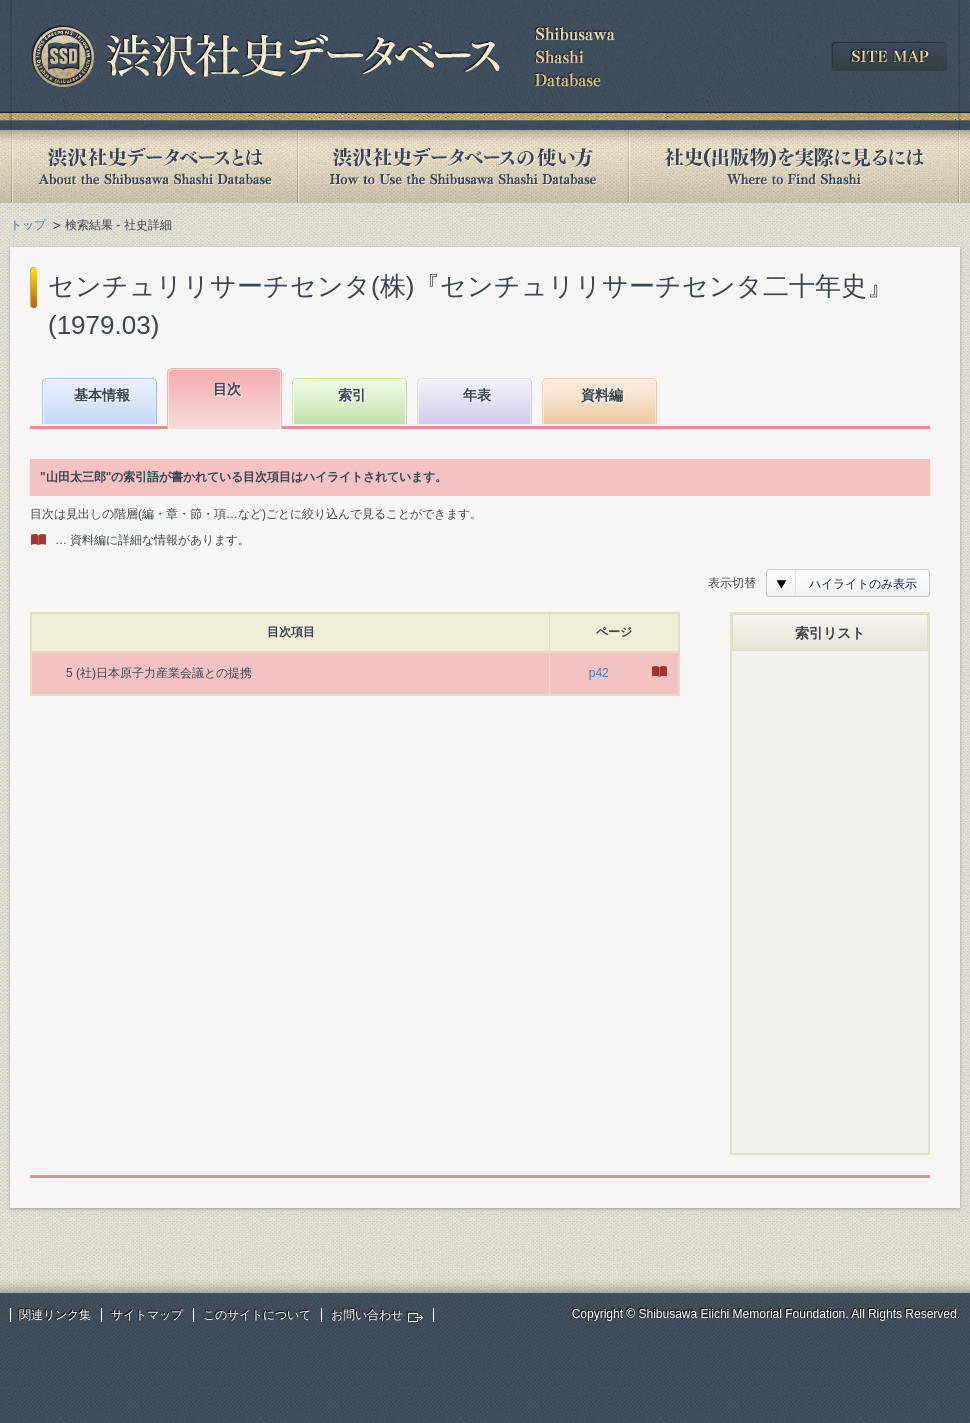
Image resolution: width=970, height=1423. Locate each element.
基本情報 (102, 395)
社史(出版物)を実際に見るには (794, 166)
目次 (227, 389)
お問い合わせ (367, 1315)
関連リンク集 (55, 1315)
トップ (28, 225)
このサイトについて (257, 1315)
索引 (352, 395)
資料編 (602, 395)
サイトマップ (147, 1315)
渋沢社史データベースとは (153, 166)
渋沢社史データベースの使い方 (463, 166)
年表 (477, 395)
